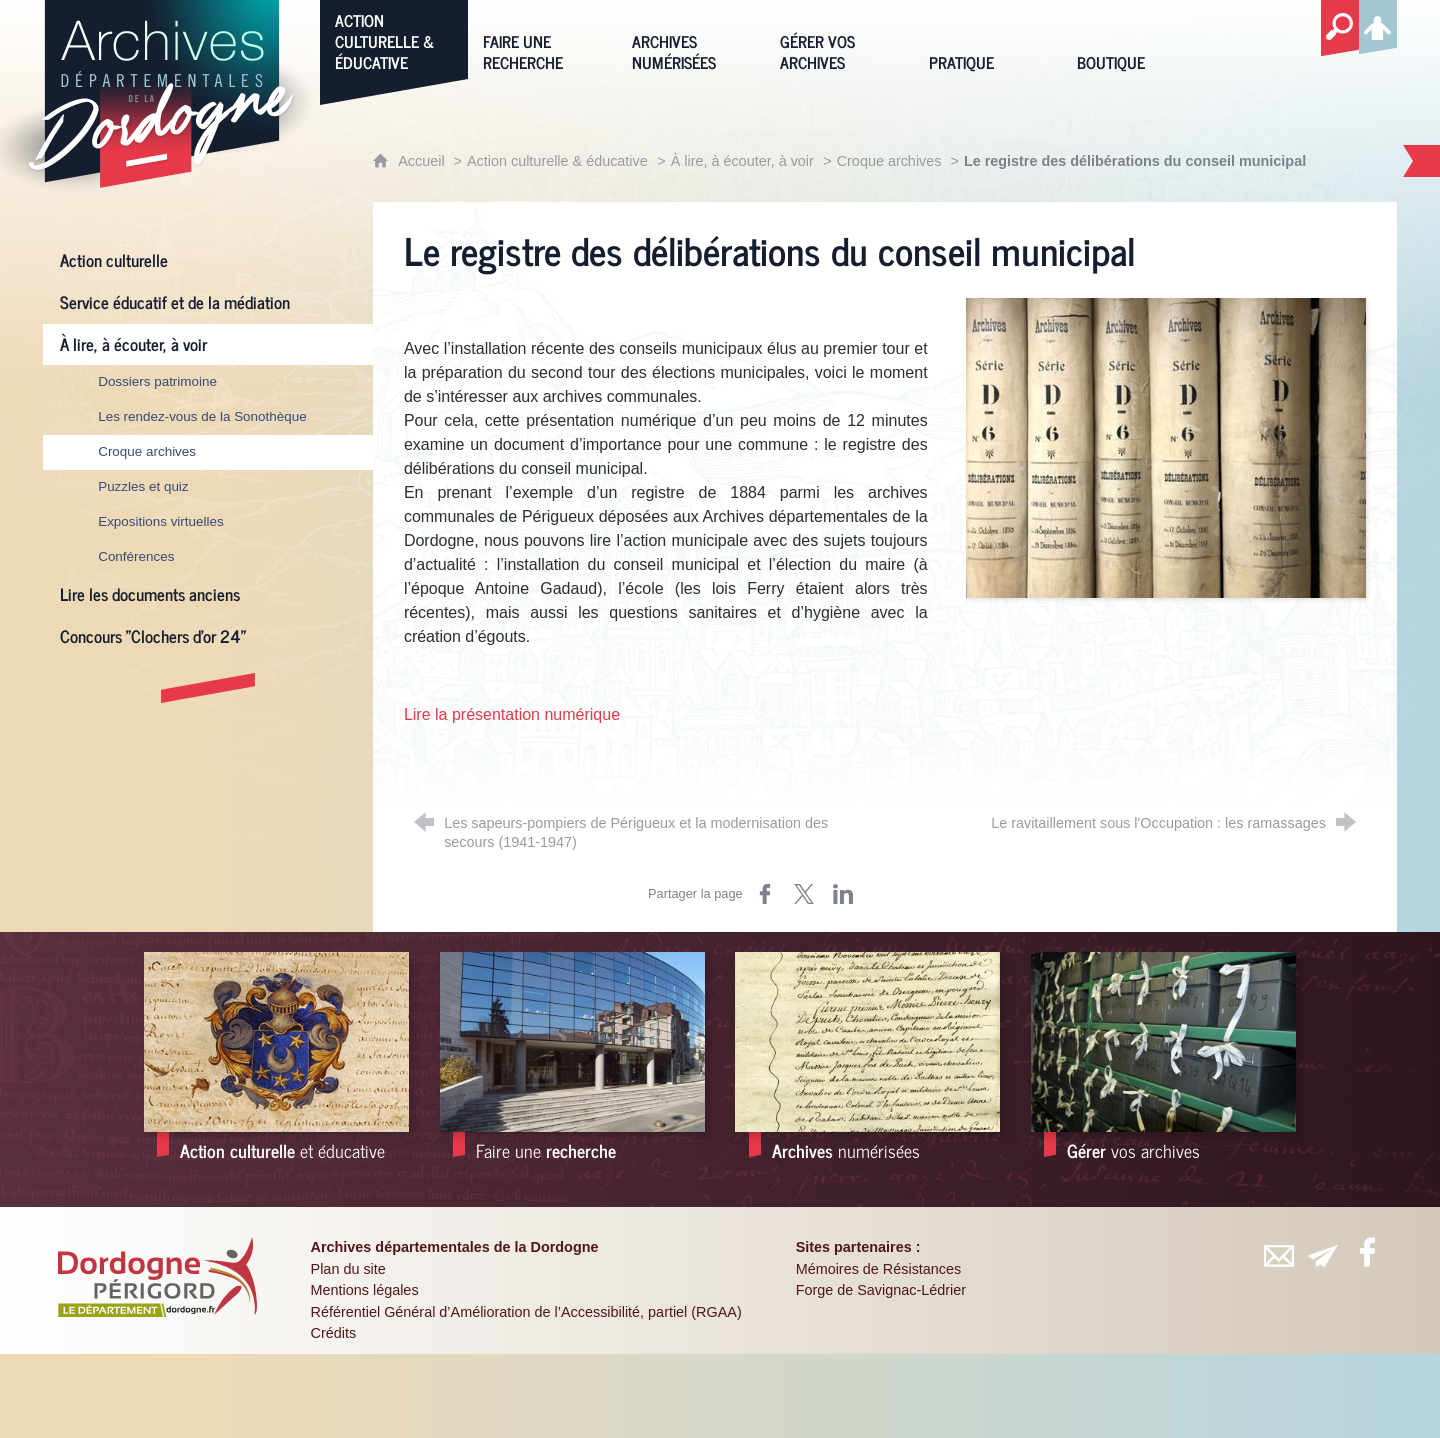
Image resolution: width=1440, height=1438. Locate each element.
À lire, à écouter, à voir (742, 161)
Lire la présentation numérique (512, 714)
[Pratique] (988, 39)
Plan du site (348, 1269)
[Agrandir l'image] (1166, 447)
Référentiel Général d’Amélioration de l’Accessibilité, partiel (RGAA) (526, 1312)
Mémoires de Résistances (879, 1269)
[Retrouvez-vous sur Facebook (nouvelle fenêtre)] (1367, 1252)
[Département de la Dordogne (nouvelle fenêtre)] (158, 1277)
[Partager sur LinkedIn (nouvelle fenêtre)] (843, 894)
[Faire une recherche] (542, 39)
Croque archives (891, 161)
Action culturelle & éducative (557, 161)
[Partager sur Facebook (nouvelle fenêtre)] (765, 894)
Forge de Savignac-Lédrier (881, 1290)
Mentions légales (365, 1290)
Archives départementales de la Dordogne (455, 1247)
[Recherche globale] (1340, 29)
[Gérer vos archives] (839, 39)
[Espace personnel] (1378, 24)
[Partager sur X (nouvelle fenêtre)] (804, 894)
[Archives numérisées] (691, 39)
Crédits (334, 1333)
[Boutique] (1136, 39)
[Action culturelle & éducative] (394, 39)
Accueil (423, 161)
